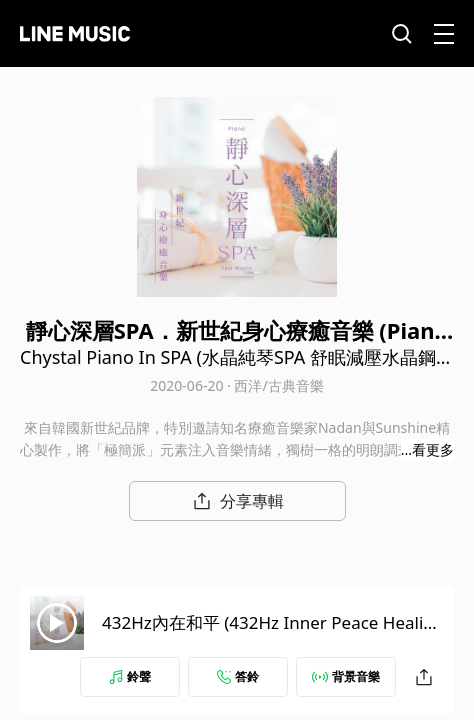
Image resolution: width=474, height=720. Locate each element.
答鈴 (238, 676)
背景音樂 (346, 676)
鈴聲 (130, 676)
